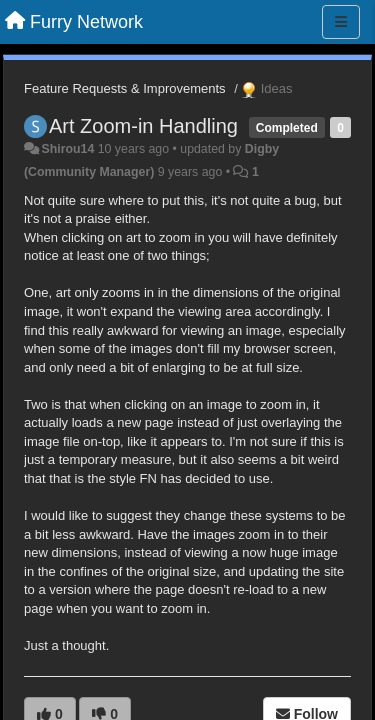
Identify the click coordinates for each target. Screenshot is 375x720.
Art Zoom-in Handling (143, 126)
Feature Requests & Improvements (125, 88)
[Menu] (341, 22)
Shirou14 (67, 149)
